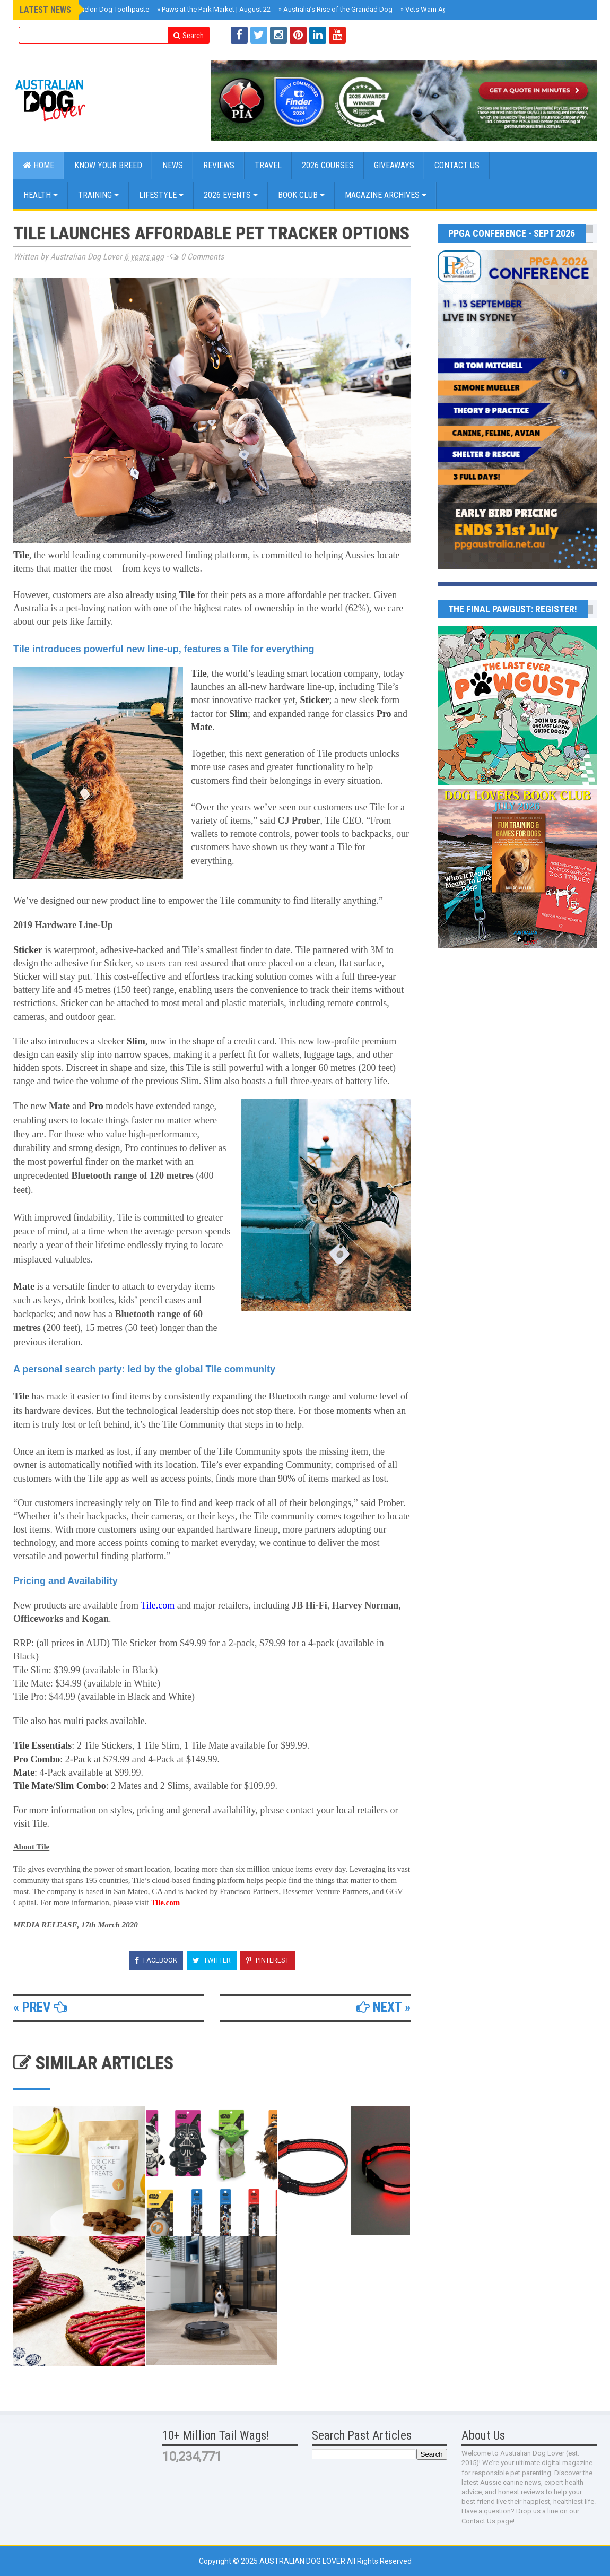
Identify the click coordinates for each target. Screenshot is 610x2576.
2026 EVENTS (231, 195)
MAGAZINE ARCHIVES (385, 195)
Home (38, 165)
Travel (268, 165)
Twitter (212, 1960)
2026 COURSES (328, 165)
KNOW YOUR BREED (108, 165)
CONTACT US (457, 165)
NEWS (172, 165)
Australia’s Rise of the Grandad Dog (335, 9)
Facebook (156, 1960)
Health (40, 195)
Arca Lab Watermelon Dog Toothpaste (88, 9)
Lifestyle (161, 195)
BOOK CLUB (301, 195)
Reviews (218, 165)
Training (98, 195)
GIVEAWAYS (394, 165)
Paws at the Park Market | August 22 (214, 9)
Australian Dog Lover (303, 2561)
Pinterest (267, 1960)
